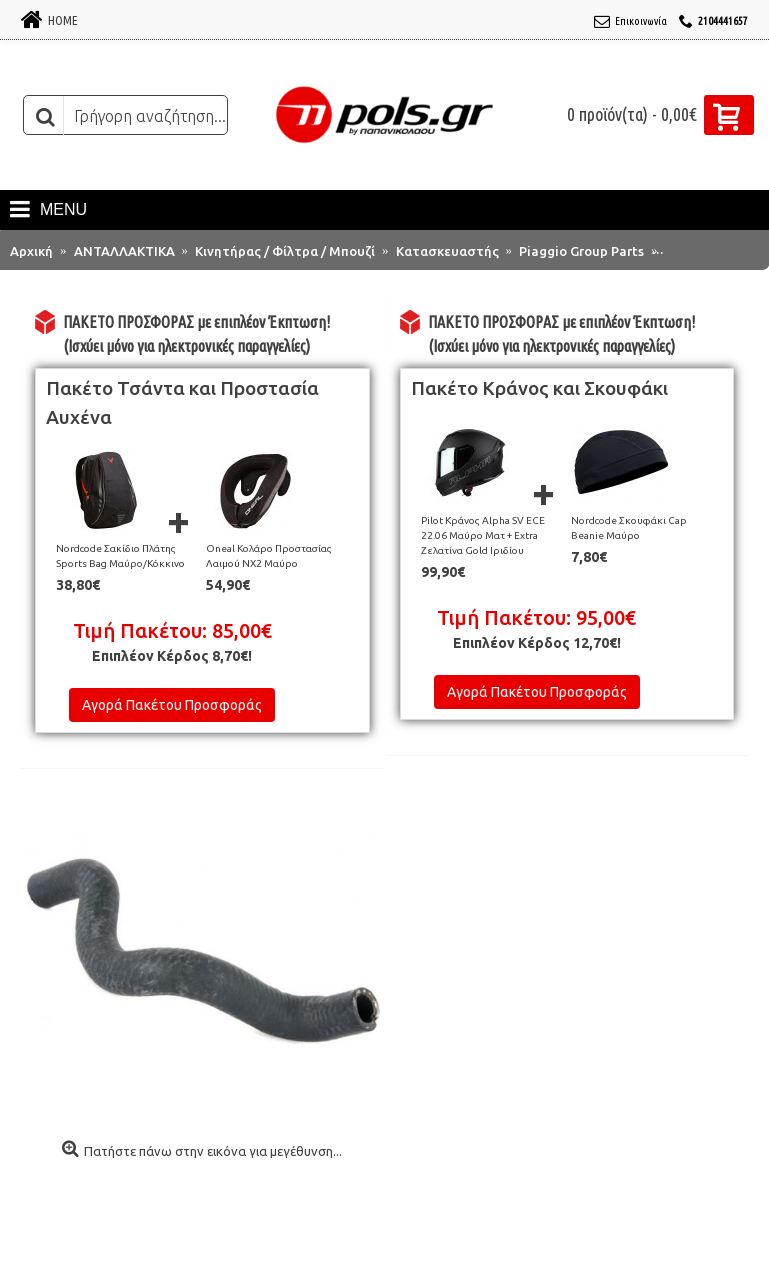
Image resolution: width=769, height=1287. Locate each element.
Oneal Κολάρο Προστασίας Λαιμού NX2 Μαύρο (269, 556)
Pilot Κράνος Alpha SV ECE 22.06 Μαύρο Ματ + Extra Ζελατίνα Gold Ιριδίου (483, 535)
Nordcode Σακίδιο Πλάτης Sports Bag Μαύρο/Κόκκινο (120, 556)
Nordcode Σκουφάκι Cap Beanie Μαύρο (629, 528)
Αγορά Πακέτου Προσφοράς (172, 705)
